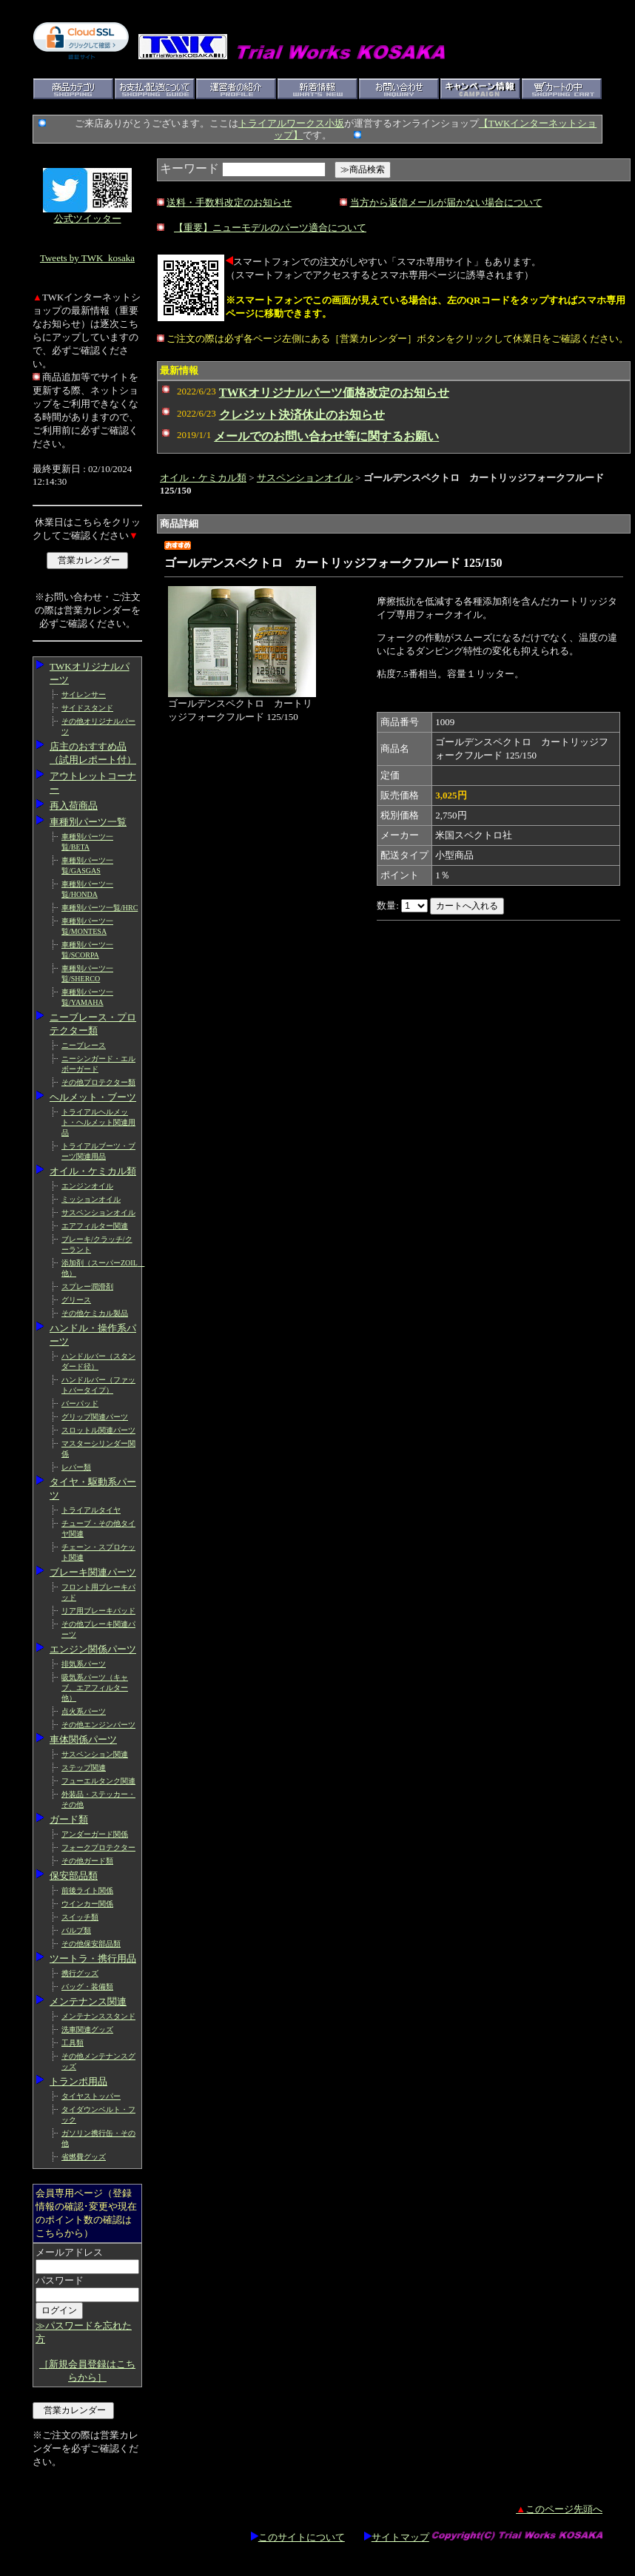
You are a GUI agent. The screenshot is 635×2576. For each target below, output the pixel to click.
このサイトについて (298, 2537)
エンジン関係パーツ (93, 1649)
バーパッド (79, 1403)
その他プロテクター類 (98, 1082)
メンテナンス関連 (88, 2001)
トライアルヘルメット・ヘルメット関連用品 (98, 1122)
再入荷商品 (74, 805)
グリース (76, 1300)
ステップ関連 (83, 1767)
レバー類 (76, 1467)
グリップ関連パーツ (94, 1417)
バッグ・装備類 (87, 1987)
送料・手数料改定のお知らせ (229, 202)
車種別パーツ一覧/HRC (99, 908)
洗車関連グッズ (87, 2029)
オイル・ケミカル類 (93, 1171)
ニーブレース (83, 1045)
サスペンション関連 (94, 1754)
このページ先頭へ (559, 2509)
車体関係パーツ (83, 1739)
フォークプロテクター (98, 1847)
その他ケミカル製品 (94, 1313)
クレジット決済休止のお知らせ (302, 414)
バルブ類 (76, 1930)
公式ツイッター (87, 218)
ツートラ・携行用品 (93, 1958)
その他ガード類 (87, 1861)
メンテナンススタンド (98, 2016)
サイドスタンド (87, 708)
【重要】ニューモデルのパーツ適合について (270, 227)
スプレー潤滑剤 (87, 1286)
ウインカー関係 (87, 1904)
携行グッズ (79, 1973)
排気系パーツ (83, 1664)
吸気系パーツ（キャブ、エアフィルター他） (94, 1687)
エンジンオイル (87, 1186)
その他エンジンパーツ (98, 1725)
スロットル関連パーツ (98, 1430)
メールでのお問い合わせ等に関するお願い (326, 436)
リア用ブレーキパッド (98, 1611)
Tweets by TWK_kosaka (87, 257)
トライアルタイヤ (91, 1510)
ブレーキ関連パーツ (93, 1572)
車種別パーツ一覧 (88, 821)
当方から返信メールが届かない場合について (446, 202)
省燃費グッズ (83, 2157)
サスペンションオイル (98, 1212)
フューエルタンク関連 (98, 1781)
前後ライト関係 (87, 1890)
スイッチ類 (79, 1917)
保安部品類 (74, 1875)
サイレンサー (83, 694)
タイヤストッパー (91, 2096)
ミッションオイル (91, 1199)
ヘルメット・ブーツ (93, 1097)
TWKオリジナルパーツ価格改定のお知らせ (334, 392)
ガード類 (69, 1819)
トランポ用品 (78, 2081)
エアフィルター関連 (94, 1226)
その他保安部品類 (91, 1944)
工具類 (72, 2043)
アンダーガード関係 (94, 1834)
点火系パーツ (83, 1711)
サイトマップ (396, 2537)
